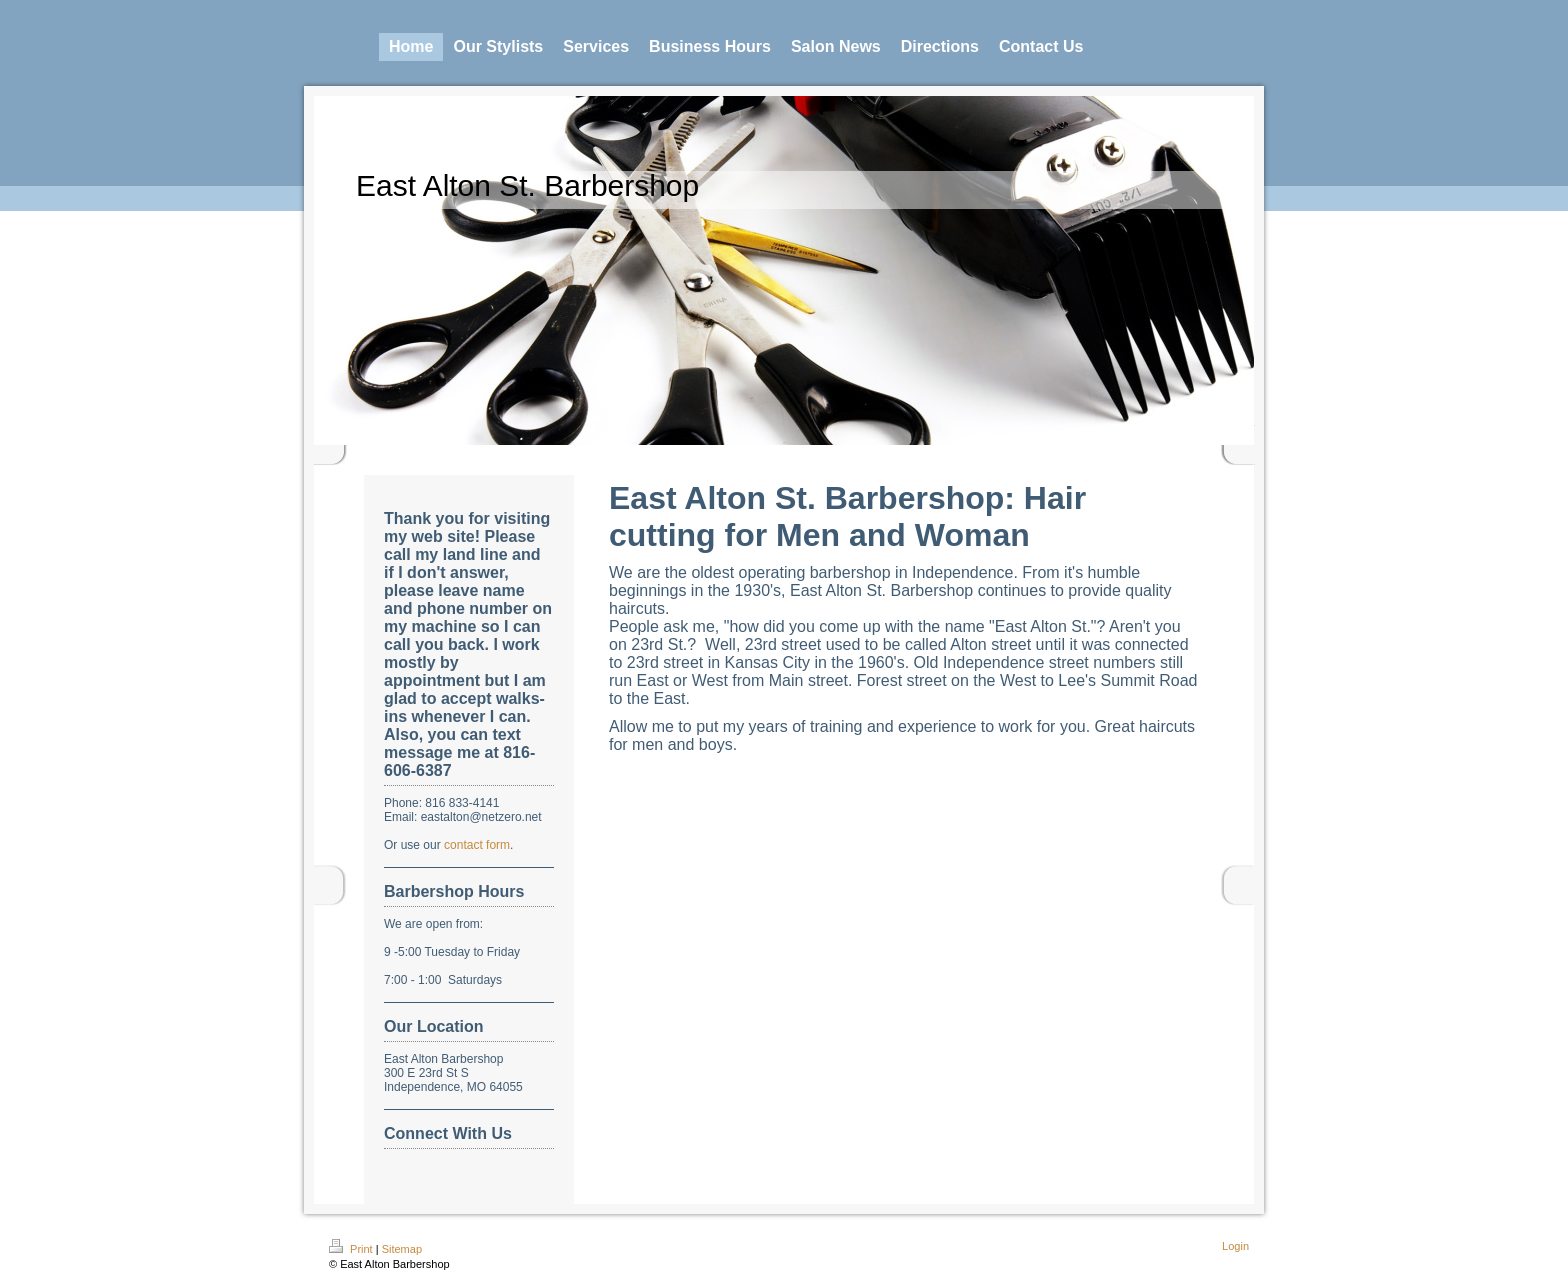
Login (1235, 1246)
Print (352, 1249)
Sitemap (402, 1249)
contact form (477, 845)
